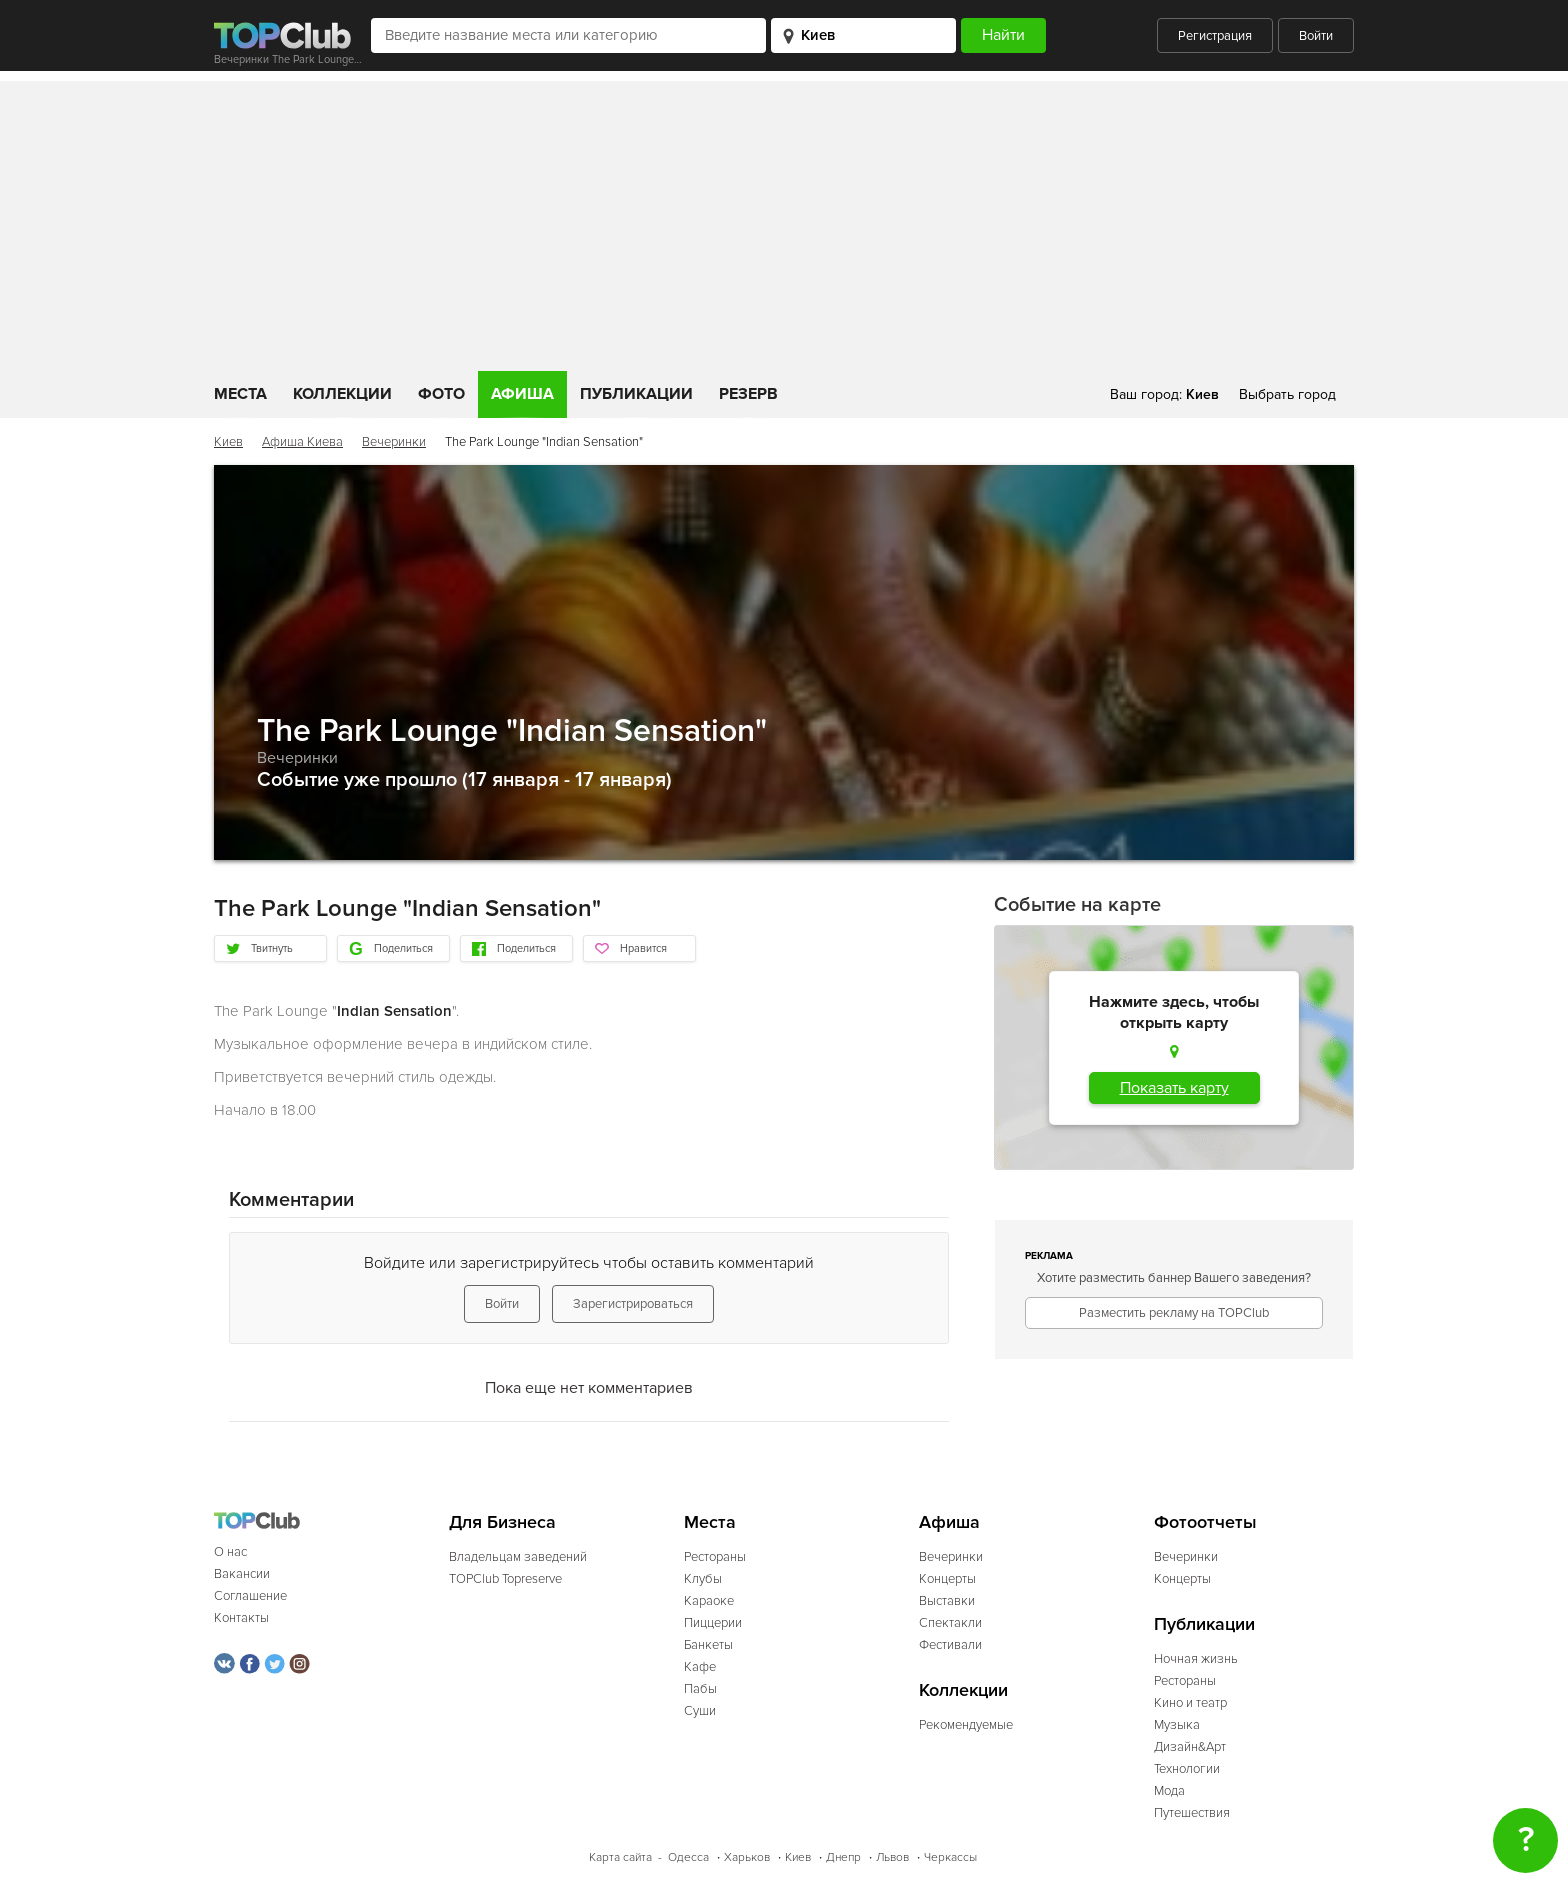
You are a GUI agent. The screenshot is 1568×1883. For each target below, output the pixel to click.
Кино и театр (1190, 1703)
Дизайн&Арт (1190, 1747)
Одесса (688, 1857)
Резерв (748, 394)
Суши (700, 1711)
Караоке (709, 1601)
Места (240, 394)
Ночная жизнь (1196, 1659)
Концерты (947, 1579)
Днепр (843, 1857)
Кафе (700, 1667)
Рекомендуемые (966, 1725)
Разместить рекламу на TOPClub (1174, 1313)
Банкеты (708, 1645)
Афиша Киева (302, 442)
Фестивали (950, 1645)
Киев (228, 442)
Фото (441, 394)
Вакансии (242, 1574)
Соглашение (250, 1596)
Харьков (747, 1857)
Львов (892, 1857)
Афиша (522, 394)
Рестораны (715, 1557)
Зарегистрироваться (633, 1304)
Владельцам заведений (518, 1557)
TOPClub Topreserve (505, 1579)
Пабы (700, 1689)
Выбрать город (1287, 394)
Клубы (703, 1579)
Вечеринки (394, 442)
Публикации (636, 394)
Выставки (947, 1601)
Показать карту (1174, 1088)
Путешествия (1192, 1813)
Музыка (1177, 1725)
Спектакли (950, 1623)
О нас (230, 1552)
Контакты (241, 1618)
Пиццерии (713, 1623)
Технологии (1187, 1769)
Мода (1169, 1791)
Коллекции (342, 394)
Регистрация (1215, 36)
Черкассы (950, 1857)
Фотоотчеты (1205, 1522)
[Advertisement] (784, 221)
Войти (1316, 36)
